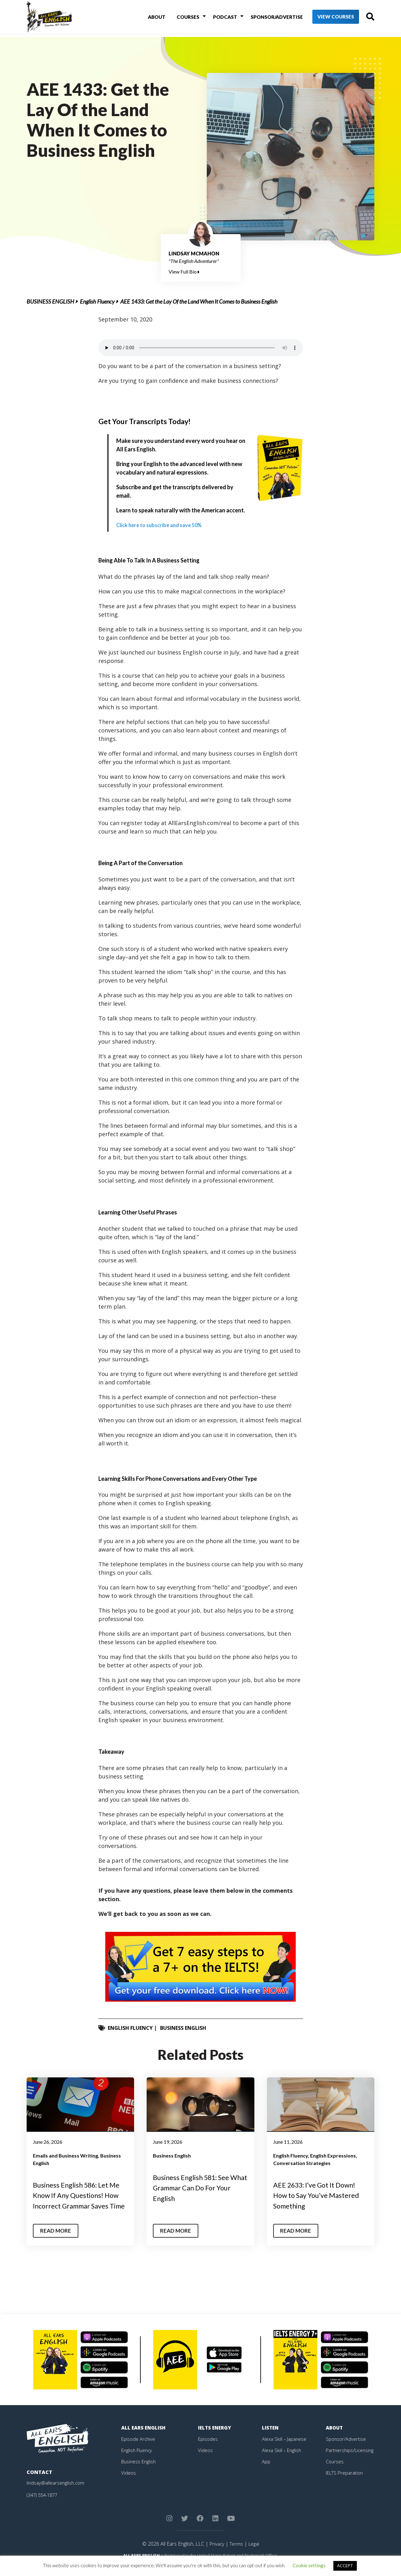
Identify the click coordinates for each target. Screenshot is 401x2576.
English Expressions (333, 2155)
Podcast (216, 18)
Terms (236, 2554)
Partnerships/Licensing (351, 2460)
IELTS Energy (215, 2438)
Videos (128, 2483)
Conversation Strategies (302, 2163)
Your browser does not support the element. (200, 347)
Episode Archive (139, 2449)
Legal (254, 2554)
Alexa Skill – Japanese (285, 2449)
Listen (271, 2438)
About (153, 18)
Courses (182, 18)
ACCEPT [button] (345, 2565)
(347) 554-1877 (44, 2505)
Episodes (208, 2449)
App (266, 2471)
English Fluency (97, 301)
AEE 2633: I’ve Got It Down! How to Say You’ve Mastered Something (320, 2195)
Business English (50, 301)
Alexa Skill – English (283, 2460)
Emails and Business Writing (65, 2155)
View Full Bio (184, 272)
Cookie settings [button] (309, 2565)
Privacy (216, 2554)
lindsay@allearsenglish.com (57, 2493)
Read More (57, 2241)
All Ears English (144, 2438)
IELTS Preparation (346, 2483)
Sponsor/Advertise (266, 18)
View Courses (326, 19)
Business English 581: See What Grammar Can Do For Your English (198, 2188)
